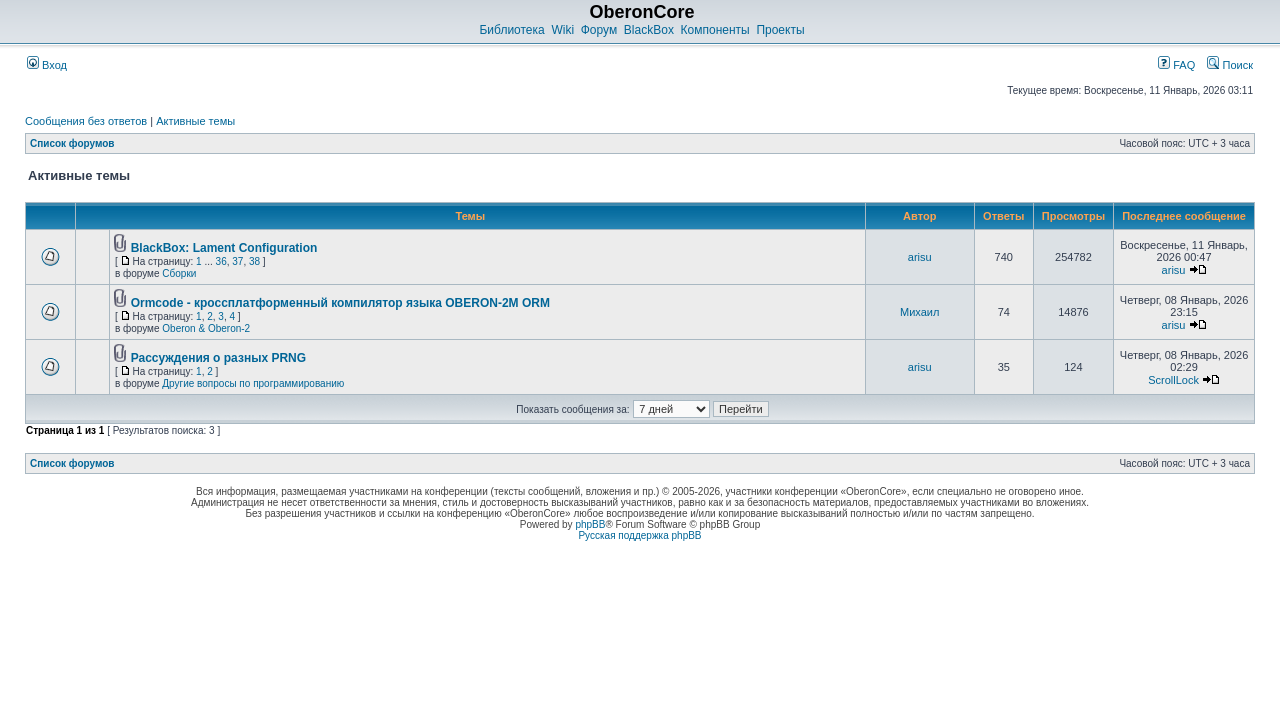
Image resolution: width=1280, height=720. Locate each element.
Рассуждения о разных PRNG (218, 358)
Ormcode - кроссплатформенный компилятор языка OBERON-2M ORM (340, 303)
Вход (47, 65)
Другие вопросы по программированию (253, 383)
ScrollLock (1173, 380)
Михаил (919, 312)
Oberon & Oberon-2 (206, 328)
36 (221, 261)
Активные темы (195, 121)
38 (254, 261)
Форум (599, 30)
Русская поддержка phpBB (639, 535)
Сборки (179, 273)
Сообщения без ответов (86, 121)
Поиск (1230, 65)
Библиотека (511, 30)
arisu (920, 257)
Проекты (780, 30)
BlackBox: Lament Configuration (224, 248)
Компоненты (715, 30)
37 (237, 261)
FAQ (1176, 65)
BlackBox (649, 30)
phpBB (590, 524)
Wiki (562, 30)
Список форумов (72, 143)
